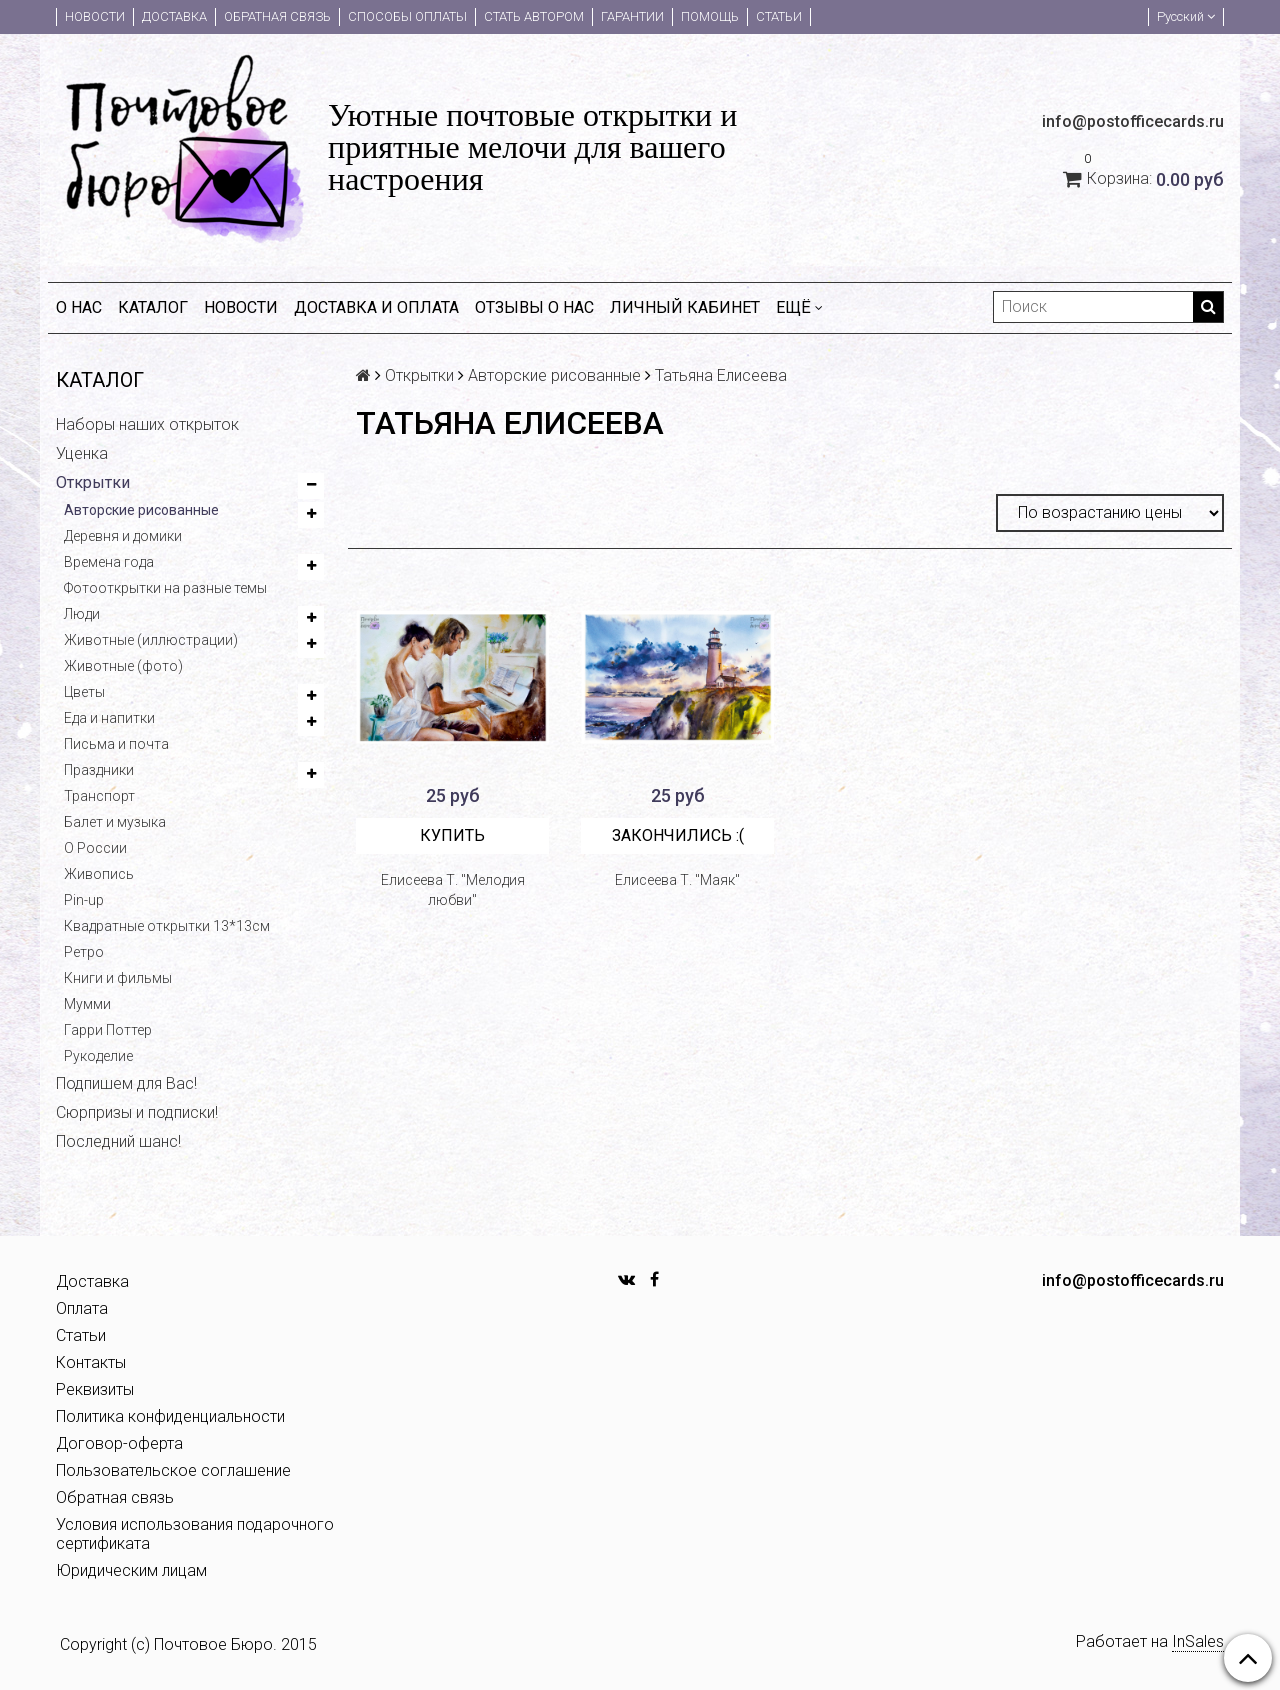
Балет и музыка (115, 822)
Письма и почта (116, 744)
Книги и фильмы (118, 978)
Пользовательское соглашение (173, 1470)
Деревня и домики (123, 536)
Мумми (87, 1004)
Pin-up (84, 900)
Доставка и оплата (376, 307)
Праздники (99, 770)
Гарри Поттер (108, 1030)
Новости (95, 16)
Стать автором (534, 16)
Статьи (779, 16)
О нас (79, 307)
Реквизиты (95, 1389)
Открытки (93, 482)
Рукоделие (98, 1056)
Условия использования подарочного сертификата (195, 1534)
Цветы (84, 692)
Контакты (91, 1362)
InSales (1198, 1641)
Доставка (174, 16)
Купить (452, 835)
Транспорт (99, 796)
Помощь (710, 16)
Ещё (799, 307)
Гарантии (632, 16)
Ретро (84, 952)
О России (95, 848)
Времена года (109, 562)
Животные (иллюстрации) (151, 640)
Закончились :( (678, 835)
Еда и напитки (109, 718)
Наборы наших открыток (147, 424)
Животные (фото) (123, 666)
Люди (82, 614)
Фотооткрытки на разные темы (165, 588)
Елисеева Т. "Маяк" (677, 880)
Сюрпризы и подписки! (137, 1112)
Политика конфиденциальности (170, 1416)
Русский (1186, 16)
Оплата (82, 1308)
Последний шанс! (118, 1141)
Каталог (153, 307)
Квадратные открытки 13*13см (167, 926)
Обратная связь (277, 16)
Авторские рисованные (141, 510)
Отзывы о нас (534, 307)
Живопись (99, 874)
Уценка (82, 453)
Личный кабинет (685, 307)
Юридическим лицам (131, 1570)
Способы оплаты (407, 16)
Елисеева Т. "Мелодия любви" (453, 890)
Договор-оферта (119, 1443)
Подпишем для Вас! (126, 1083)
